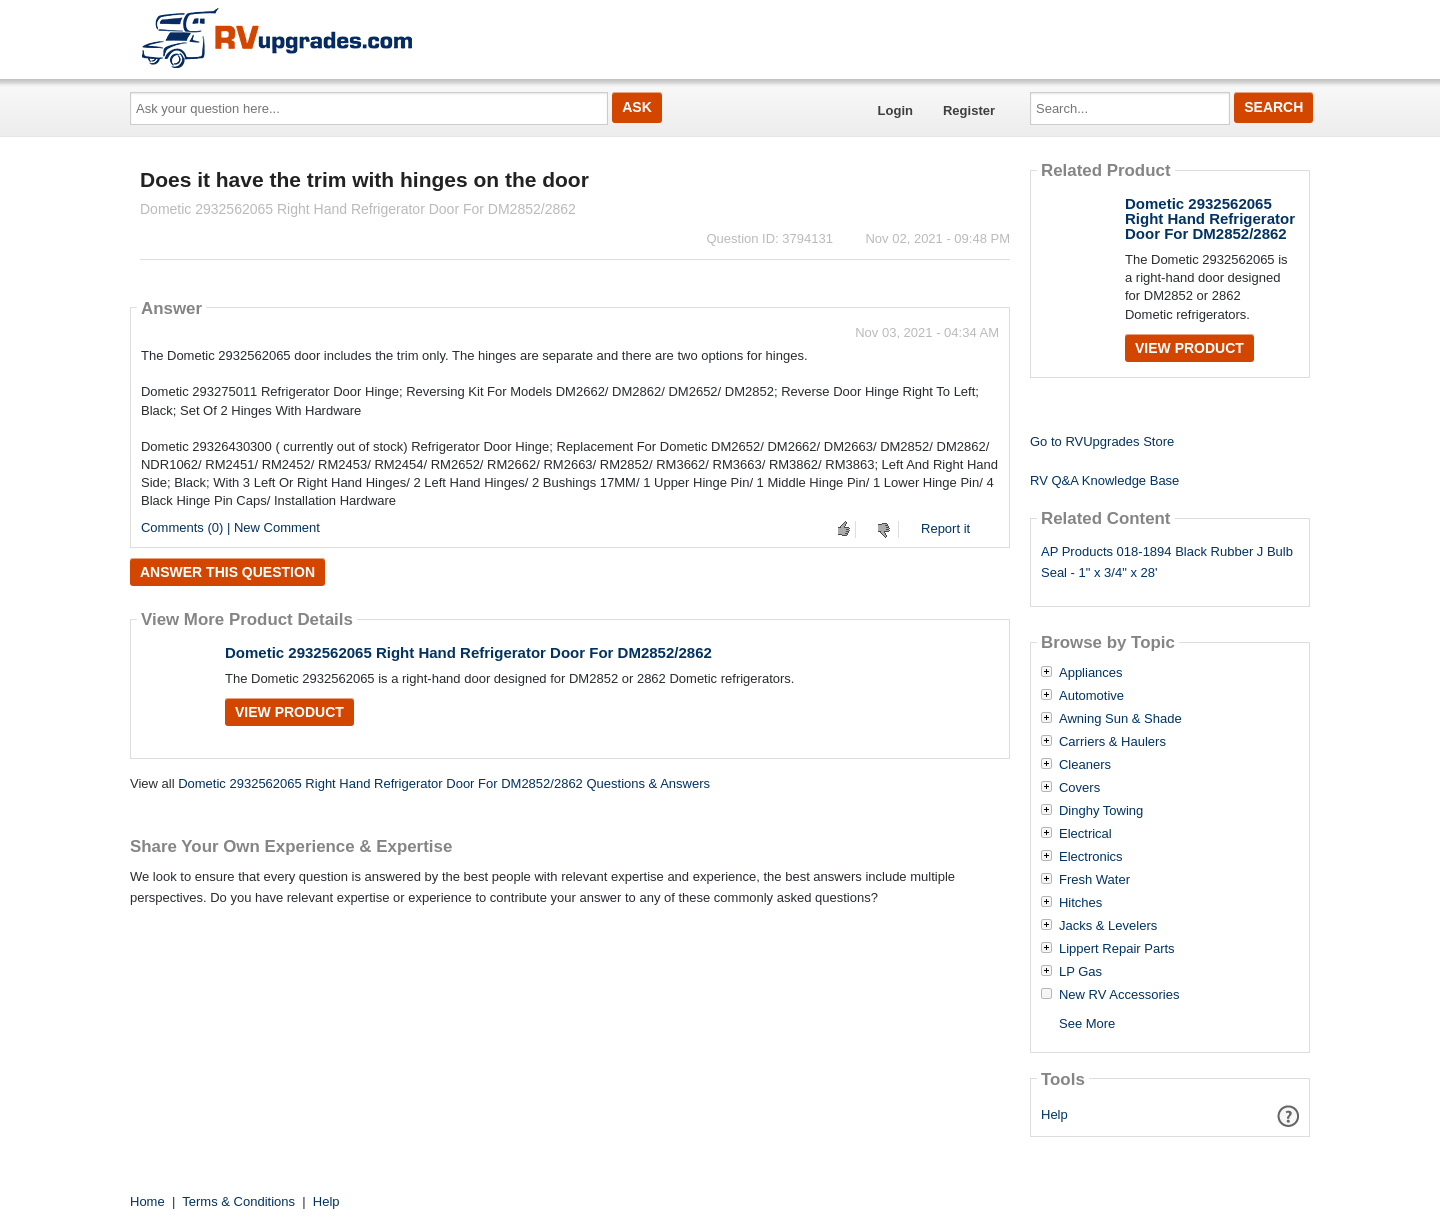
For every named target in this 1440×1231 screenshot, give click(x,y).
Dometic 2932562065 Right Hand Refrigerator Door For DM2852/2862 (468, 652)
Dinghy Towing (1101, 811)
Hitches (1080, 903)
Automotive (1091, 696)
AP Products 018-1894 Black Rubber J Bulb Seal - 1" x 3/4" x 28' (1167, 562)
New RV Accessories (1119, 995)
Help (1054, 1114)
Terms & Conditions (238, 1201)
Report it (945, 528)
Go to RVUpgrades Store (1102, 441)
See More (1087, 1023)
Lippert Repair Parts (1117, 949)
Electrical (1085, 834)
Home (147, 1201)
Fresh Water (1094, 880)
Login (895, 110)
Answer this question (227, 572)
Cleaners (1085, 765)
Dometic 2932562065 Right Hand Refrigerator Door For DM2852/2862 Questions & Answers (444, 783)
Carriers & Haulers (1112, 742)
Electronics (1091, 857)
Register (969, 110)
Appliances (1091, 673)
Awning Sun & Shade (1120, 719)
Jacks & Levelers (1108, 926)
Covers (1079, 788)
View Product (289, 712)
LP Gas (1080, 972)
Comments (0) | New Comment (230, 527)
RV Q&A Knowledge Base (1104, 480)
